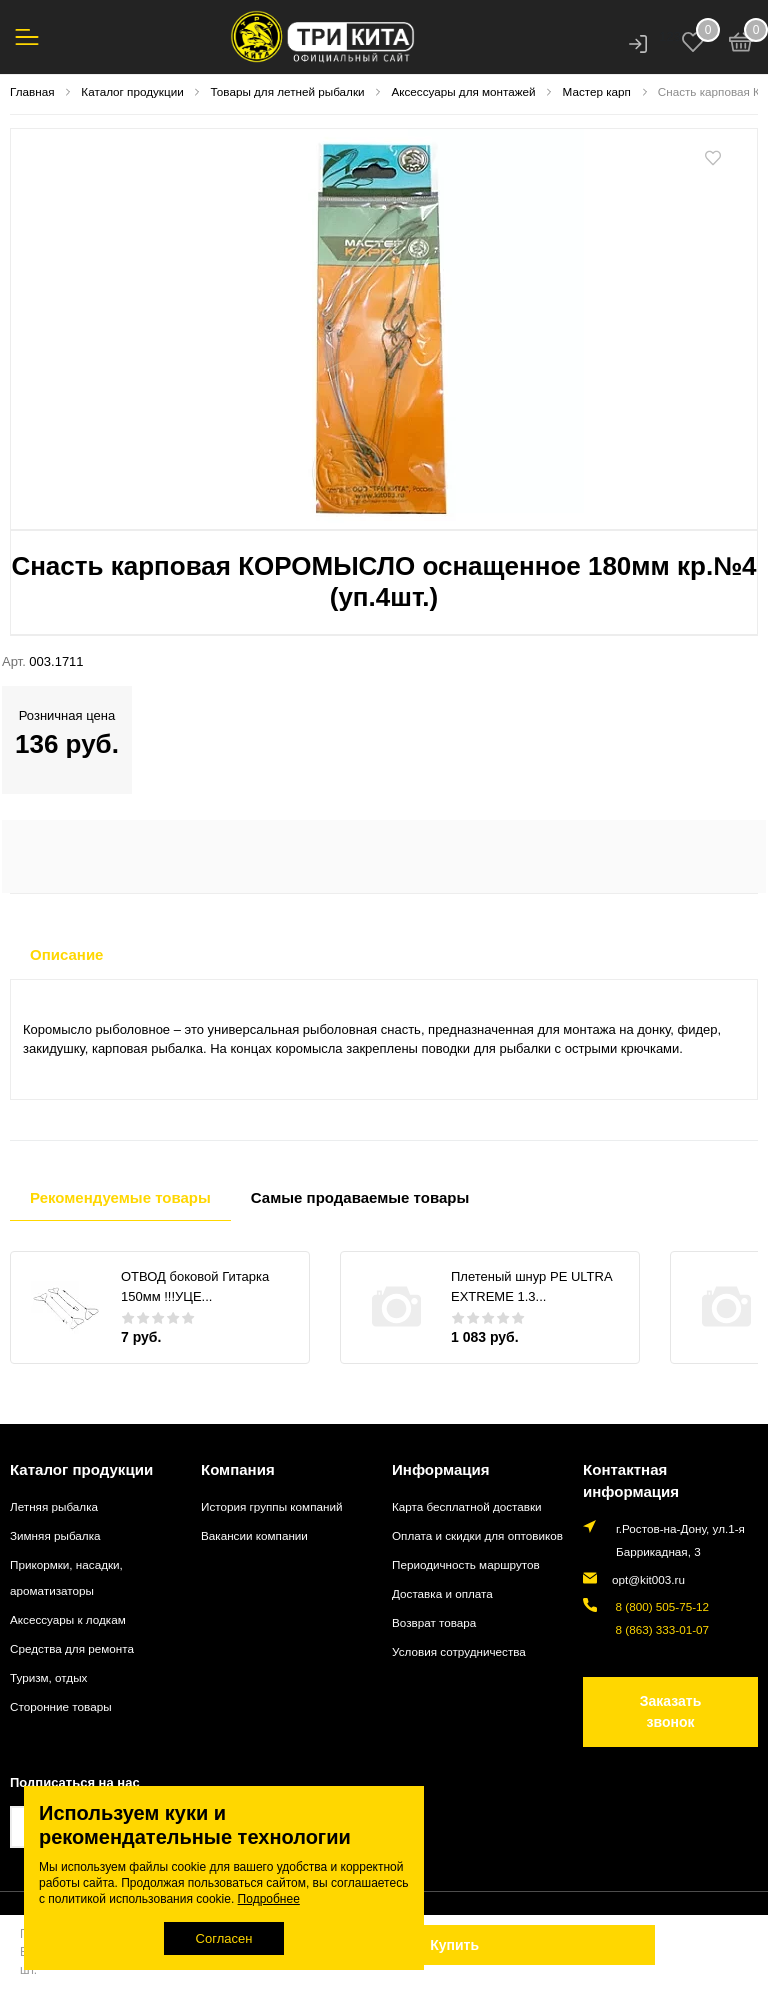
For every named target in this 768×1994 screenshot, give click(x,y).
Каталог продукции (81, 1469)
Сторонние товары (61, 1706)
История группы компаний (271, 1506)
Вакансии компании (254, 1535)
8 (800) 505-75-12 (659, 1606)
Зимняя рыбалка (55, 1535)
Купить (454, 1945)
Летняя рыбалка (54, 1506)
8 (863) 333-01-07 (659, 1629)
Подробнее (269, 1899)
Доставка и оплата (442, 1593)
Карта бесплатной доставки (467, 1506)
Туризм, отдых (48, 1677)
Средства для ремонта (72, 1648)
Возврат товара (434, 1622)
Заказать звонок (671, 1711)
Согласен (224, 1938)
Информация (440, 1469)
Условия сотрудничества (459, 1651)
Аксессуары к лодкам (68, 1619)
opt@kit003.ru (648, 1578)
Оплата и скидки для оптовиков (477, 1535)
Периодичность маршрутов (466, 1564)
